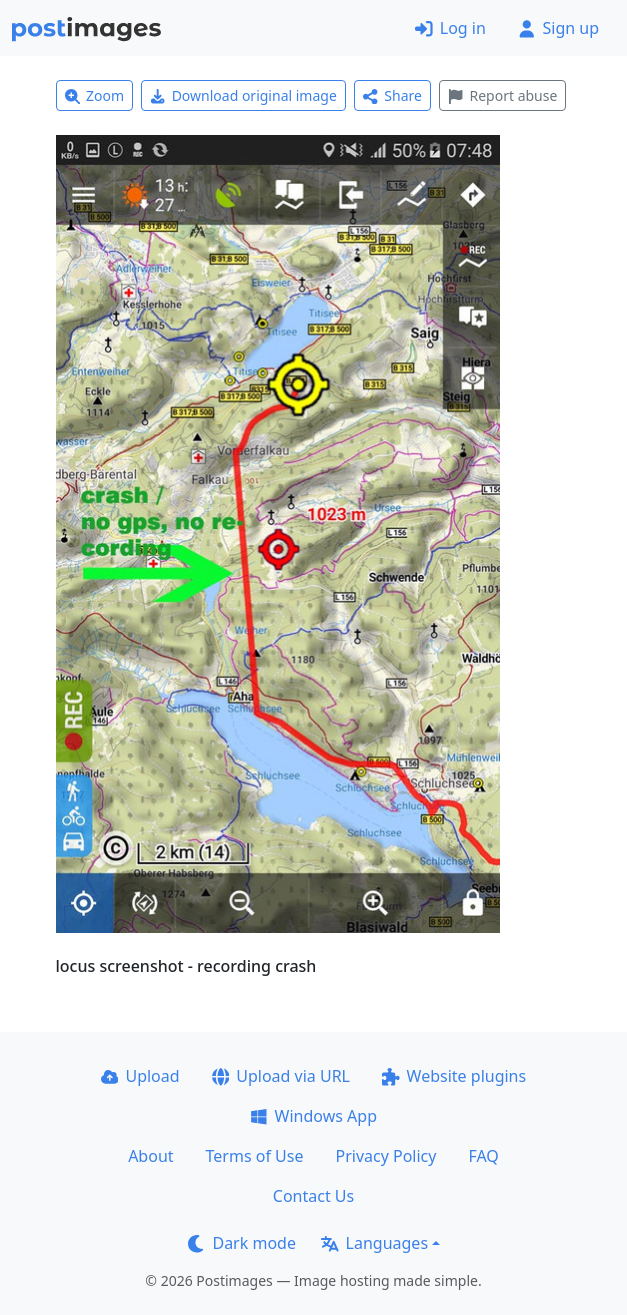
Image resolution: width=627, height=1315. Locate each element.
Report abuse (502, 95)
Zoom (95, 95)
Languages (374, 1243)
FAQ (483, 1156)
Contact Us (313, 1196)
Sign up (558, 28)
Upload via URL (281, 1076)
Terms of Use (255, 1156)
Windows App (313, 1116)
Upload (140, 1076)
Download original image (243, 95)
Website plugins (454, 1076)
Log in (450, 28)
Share (392, 95)
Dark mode (242, 1243)
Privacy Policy (385, 1156)
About (150, 1156)
